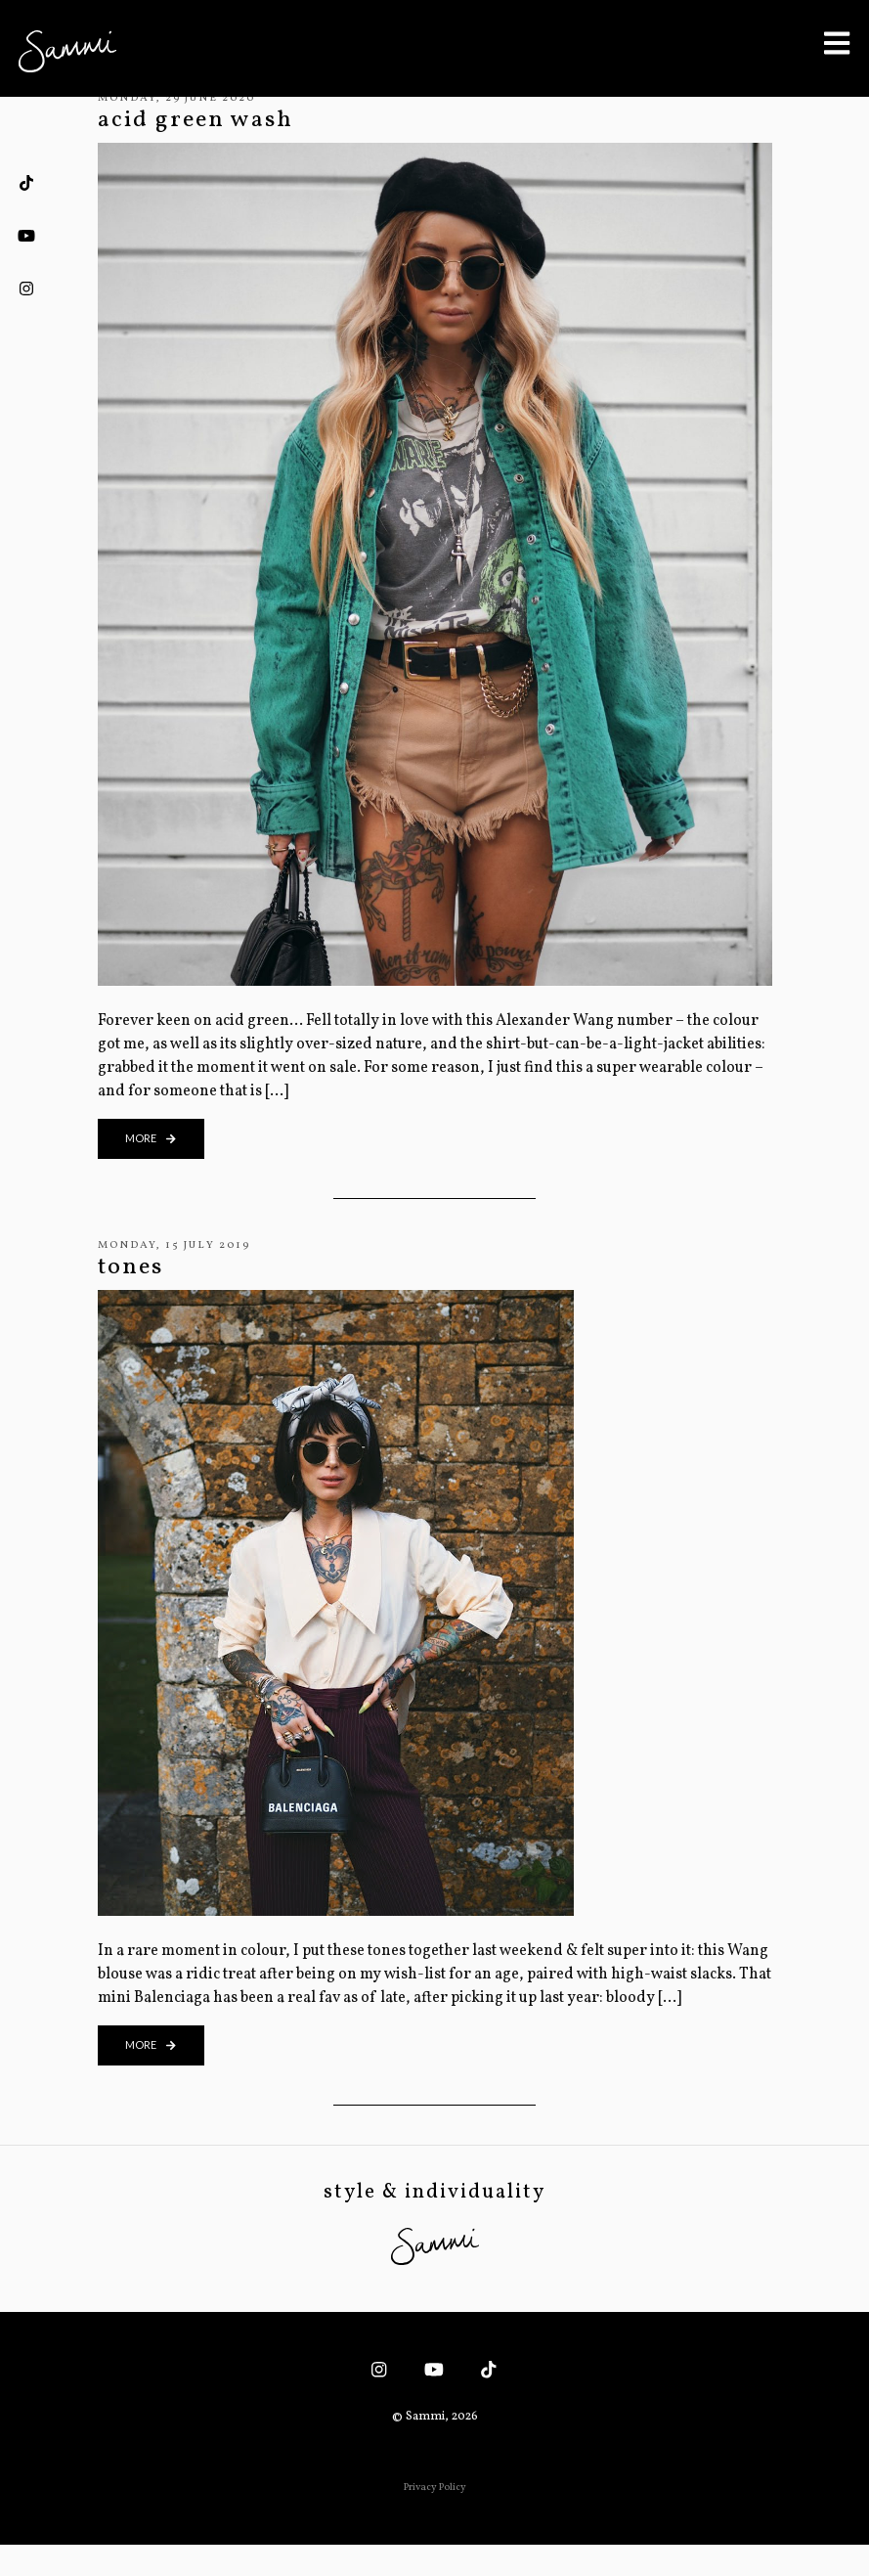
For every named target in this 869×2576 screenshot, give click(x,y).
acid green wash (195, 120)
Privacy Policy (435, 2487)
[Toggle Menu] (836, 42)
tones (130, 1267)
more (150, 1138)
